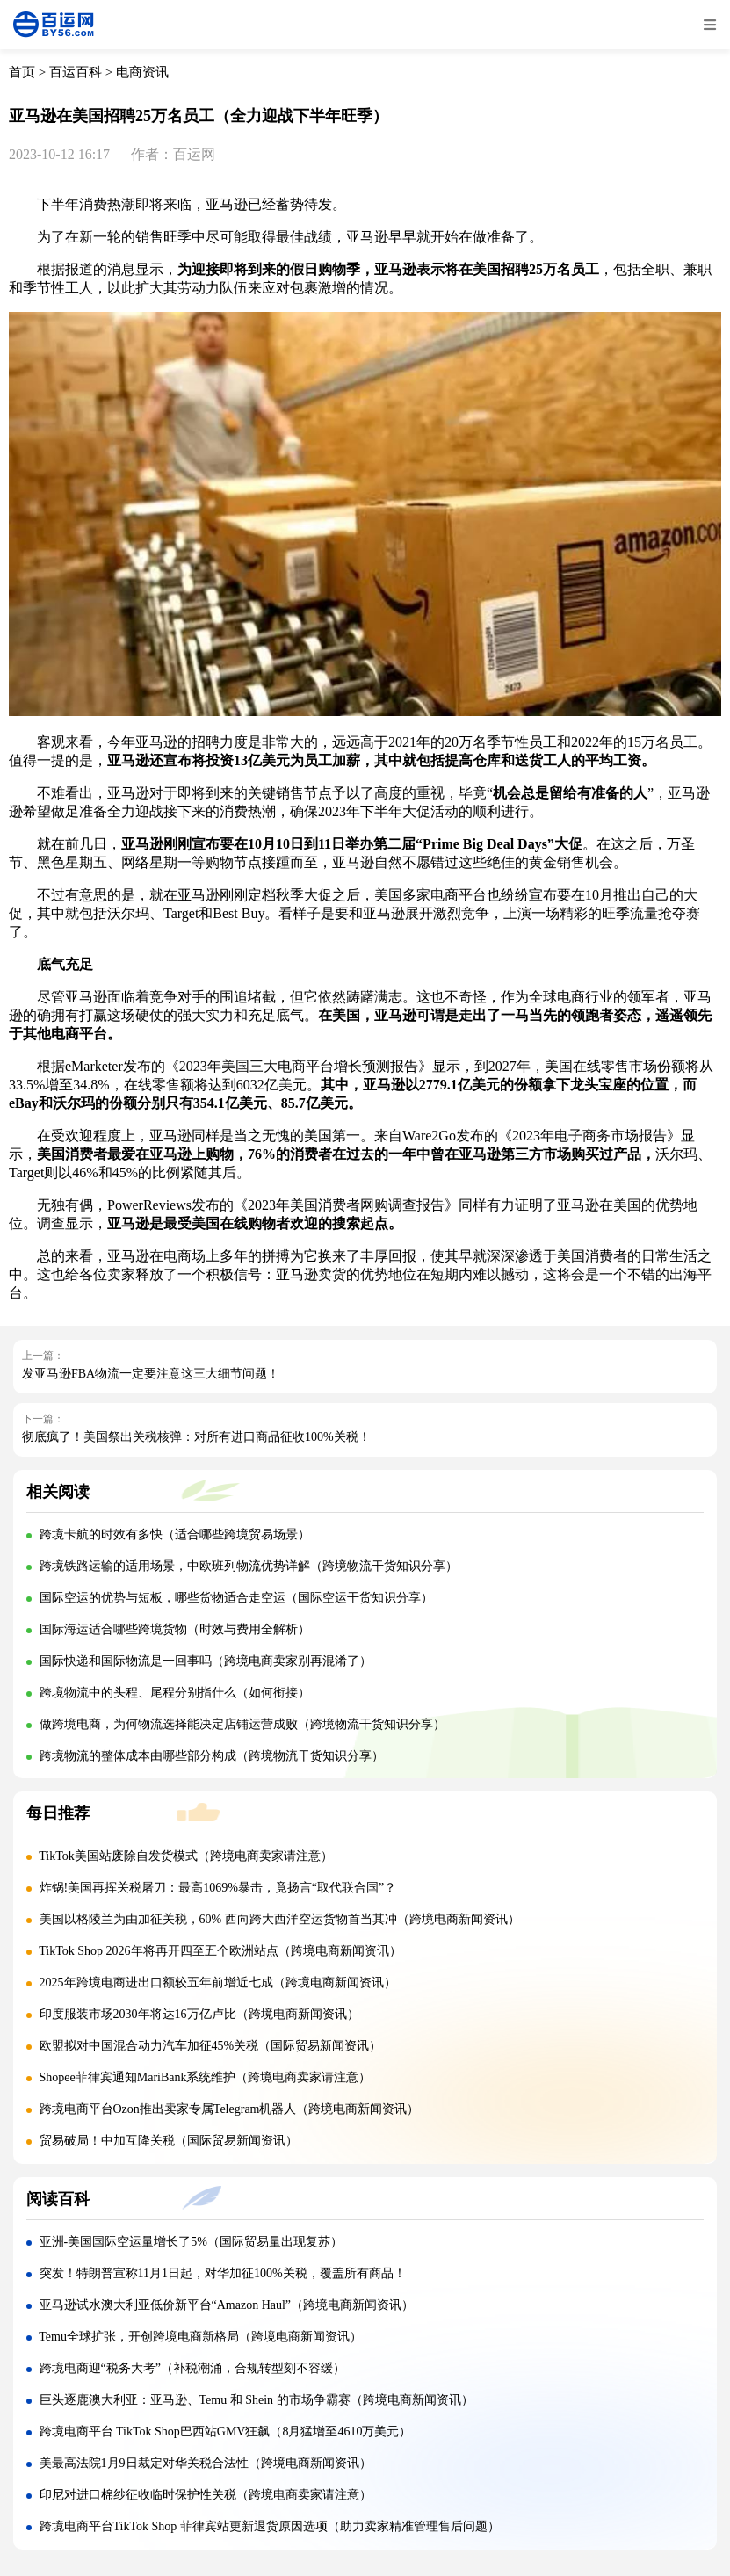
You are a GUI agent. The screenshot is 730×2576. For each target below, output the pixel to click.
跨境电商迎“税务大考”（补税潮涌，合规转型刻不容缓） (192, 2368)
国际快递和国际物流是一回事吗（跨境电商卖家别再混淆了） (206, 1661)
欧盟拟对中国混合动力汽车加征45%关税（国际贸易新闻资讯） (211, 2045)
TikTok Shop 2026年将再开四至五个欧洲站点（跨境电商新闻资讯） (220, 1950)
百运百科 (75, 72)
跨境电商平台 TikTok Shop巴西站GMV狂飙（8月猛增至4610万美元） (226, 2431)
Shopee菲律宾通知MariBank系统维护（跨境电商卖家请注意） (206, 2077)
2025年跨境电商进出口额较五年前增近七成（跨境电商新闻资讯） (218, 1982)
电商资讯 (142, 72)
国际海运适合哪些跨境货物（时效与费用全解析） (175, 1629)
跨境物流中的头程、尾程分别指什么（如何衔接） (175, 1692)
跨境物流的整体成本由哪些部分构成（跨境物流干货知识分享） (212, 1755)
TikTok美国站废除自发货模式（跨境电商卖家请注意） (186, 1856)
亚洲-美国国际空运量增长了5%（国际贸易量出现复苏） (191, 2241)
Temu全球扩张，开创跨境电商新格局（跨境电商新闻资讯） (200, 2336)
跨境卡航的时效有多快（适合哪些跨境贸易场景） (175, 1534)
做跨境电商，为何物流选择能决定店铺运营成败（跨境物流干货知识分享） (242, 1724)
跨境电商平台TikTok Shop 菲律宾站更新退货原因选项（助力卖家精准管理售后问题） (270, 2526)
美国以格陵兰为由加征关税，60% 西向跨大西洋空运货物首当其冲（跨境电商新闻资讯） (280, 1919)
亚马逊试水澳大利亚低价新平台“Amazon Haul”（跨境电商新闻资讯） (227, 2305)
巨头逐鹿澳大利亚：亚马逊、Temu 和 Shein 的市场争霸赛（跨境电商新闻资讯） (256, 2399)
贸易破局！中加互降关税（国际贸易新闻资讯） (169, 2140)
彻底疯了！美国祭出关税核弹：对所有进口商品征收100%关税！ (196, 1437)
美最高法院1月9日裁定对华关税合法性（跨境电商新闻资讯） (206, 2463)
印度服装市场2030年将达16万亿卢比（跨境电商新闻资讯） (199, 2014)
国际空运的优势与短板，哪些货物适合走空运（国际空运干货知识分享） (236, 1597)
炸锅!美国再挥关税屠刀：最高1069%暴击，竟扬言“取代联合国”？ (218, 1887)
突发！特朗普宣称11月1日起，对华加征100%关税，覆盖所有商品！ (223, 2273)
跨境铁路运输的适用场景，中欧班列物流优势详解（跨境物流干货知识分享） (249, 1566)
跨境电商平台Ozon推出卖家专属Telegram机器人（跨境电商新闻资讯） (230, 2109)
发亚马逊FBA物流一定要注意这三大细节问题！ (150, 1373)
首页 (22, 72)
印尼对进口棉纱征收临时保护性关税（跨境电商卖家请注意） (206, 2494)
